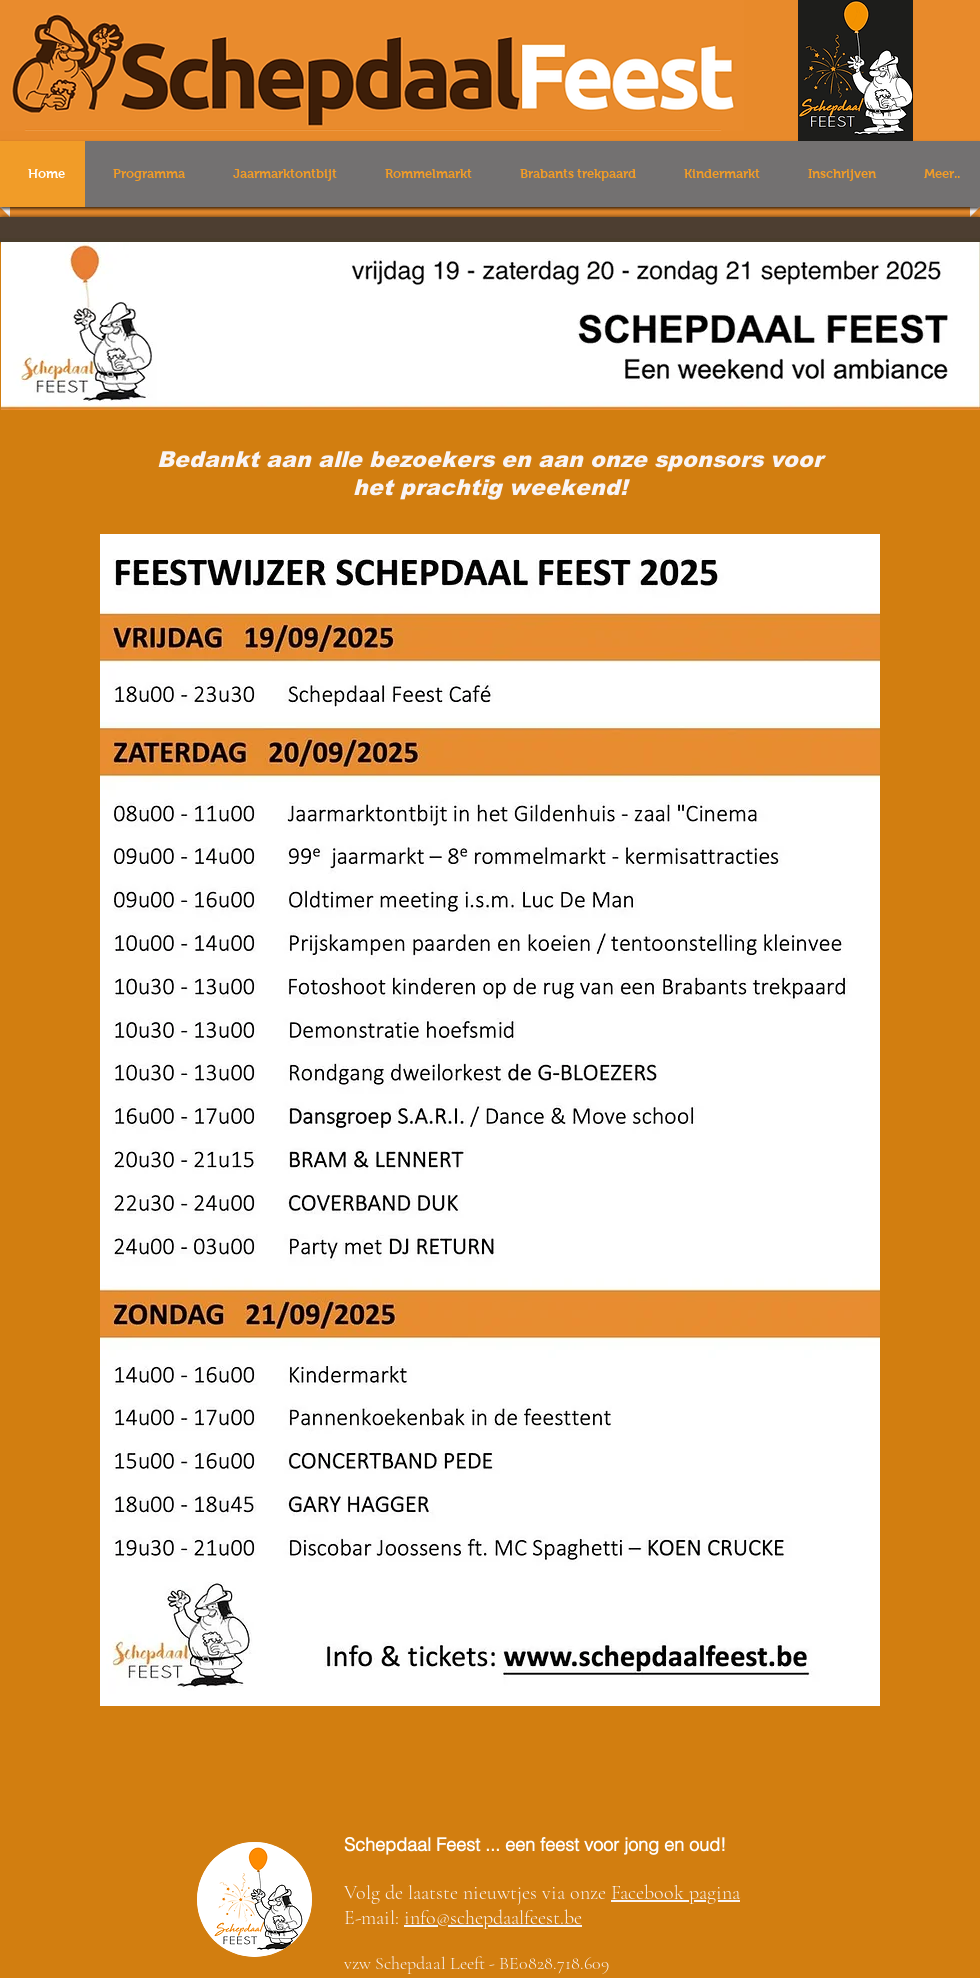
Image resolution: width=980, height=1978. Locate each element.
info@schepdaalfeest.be (493, 1918)
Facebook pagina (675, 1893)
